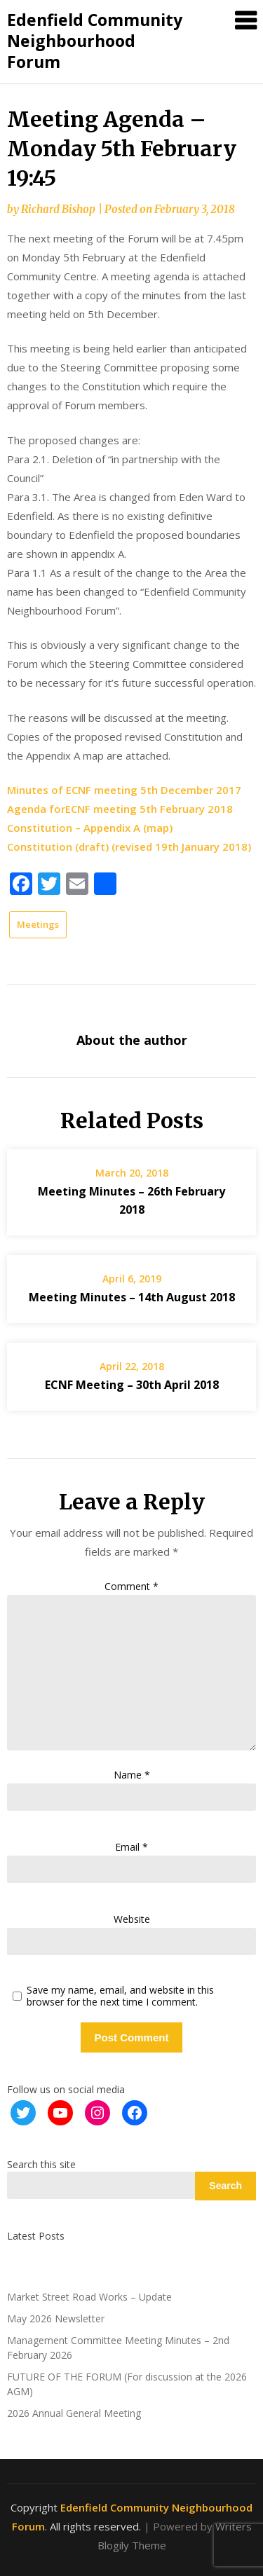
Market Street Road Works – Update (89, 2296)
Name (132, 1774)
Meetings (38, 924)
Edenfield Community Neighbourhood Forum (94, 40)
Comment (131, 1586)
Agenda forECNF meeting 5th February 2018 (120, 809)
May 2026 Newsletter (55, 2318)
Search (225, 2185)
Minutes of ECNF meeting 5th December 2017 (124, 790)
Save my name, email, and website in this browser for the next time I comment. (120, 1996)
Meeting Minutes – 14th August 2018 (132, 1297)
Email (131, 1847)
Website (132, 1919)
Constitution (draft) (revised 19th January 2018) (129, 847)
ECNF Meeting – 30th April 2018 (132, 1384)
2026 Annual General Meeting (74, 2413)
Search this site (41, 2164)
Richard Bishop (58, 209)
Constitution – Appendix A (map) (90, 828)
